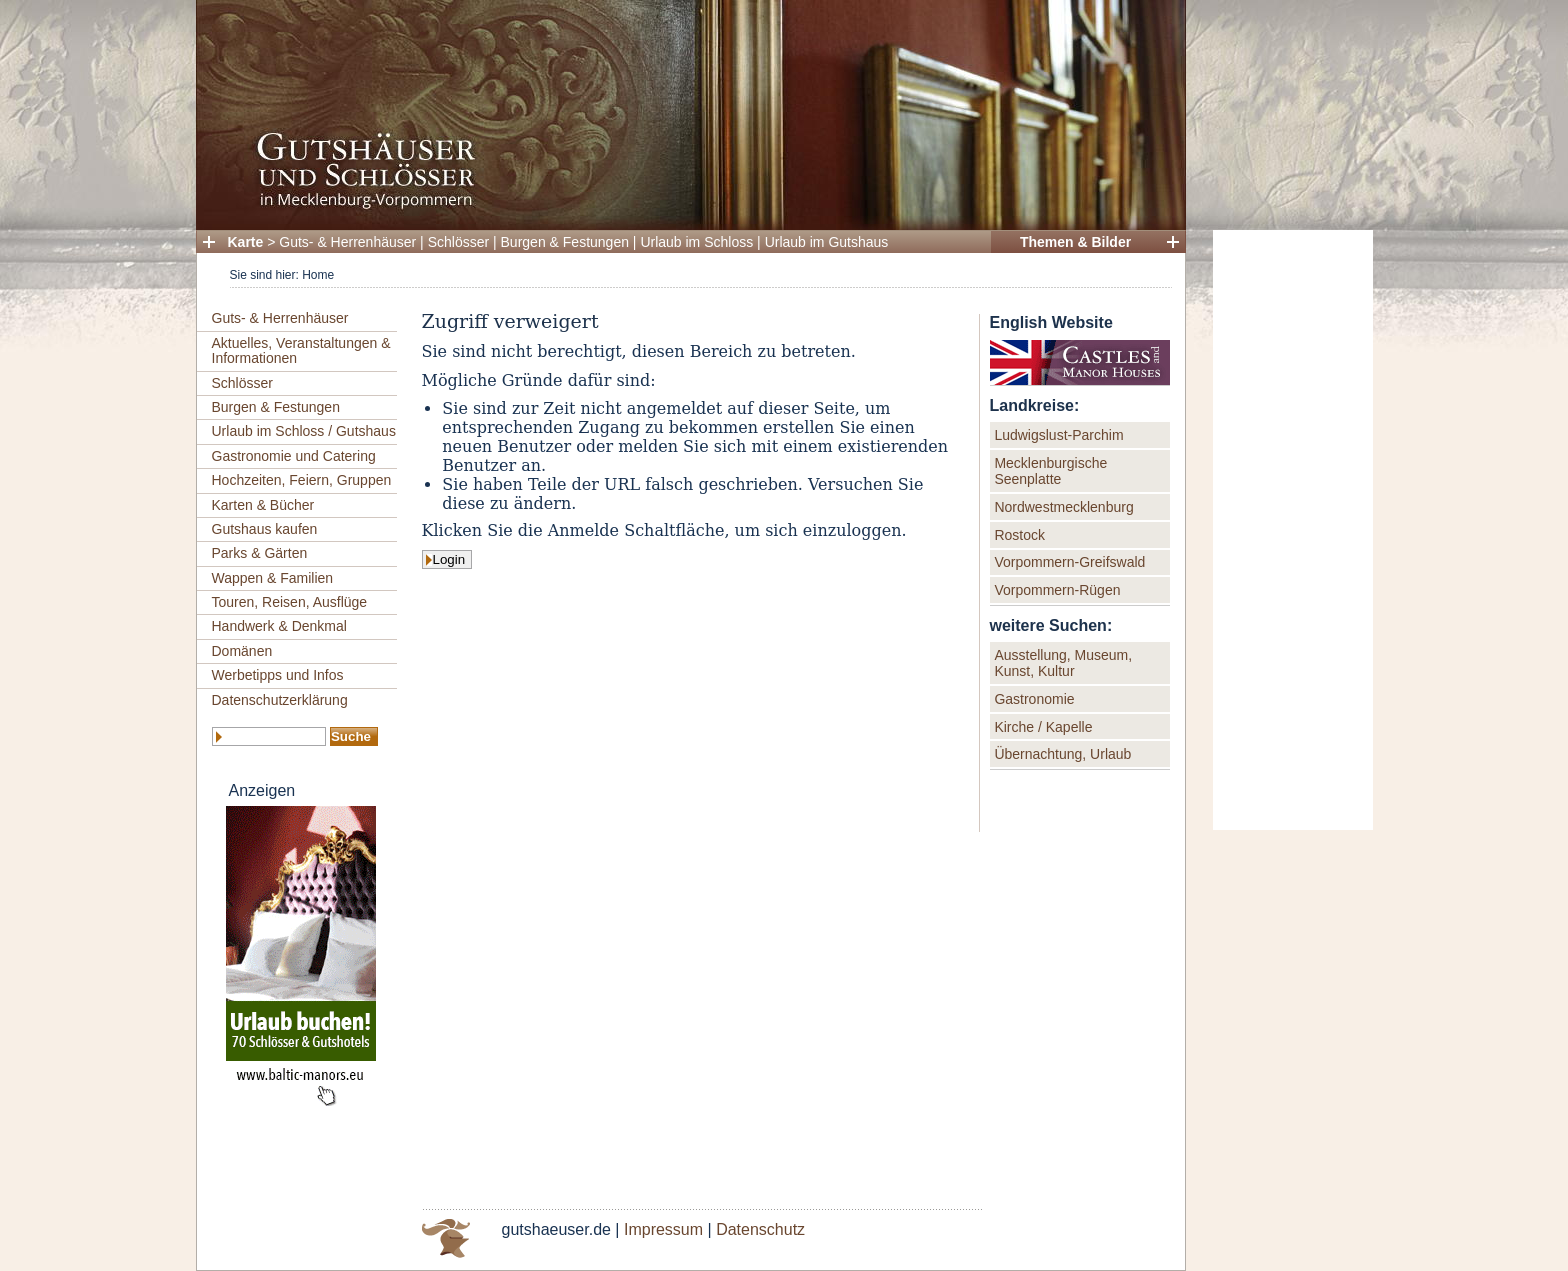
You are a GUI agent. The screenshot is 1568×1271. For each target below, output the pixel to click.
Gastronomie (1034, 699)
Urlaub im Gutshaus (827, 242)
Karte (246, 242)
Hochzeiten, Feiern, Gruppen (302, 480)
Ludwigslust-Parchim (1058, 435)
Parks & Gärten (260, 553)
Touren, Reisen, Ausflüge (290, 602)
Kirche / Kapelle (1043, 727)
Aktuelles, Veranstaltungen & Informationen (301, 350)
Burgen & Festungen (565, 242)
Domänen (242, 651)
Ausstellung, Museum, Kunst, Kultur (1063, 663)
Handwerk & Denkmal (279, 626)
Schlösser (458, 242)
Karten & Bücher (263, 505)
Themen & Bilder (1075, 242)
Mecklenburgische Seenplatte (1050, 471)
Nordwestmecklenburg (1063, 507)
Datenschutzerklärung (280, 700)
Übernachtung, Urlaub (1062, 754)
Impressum (663, 1229)
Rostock (1019, 535)
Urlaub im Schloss (696, 242)
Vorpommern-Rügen (1057, 590)
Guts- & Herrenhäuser (347, 242)
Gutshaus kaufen (265, 529)
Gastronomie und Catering (294, 456)
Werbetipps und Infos (278, 675)
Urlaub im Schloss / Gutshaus (304, 431)
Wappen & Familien (273, 578)
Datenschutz (760, 1229)
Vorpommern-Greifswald (1069, 562)
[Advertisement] (1293, 530)
